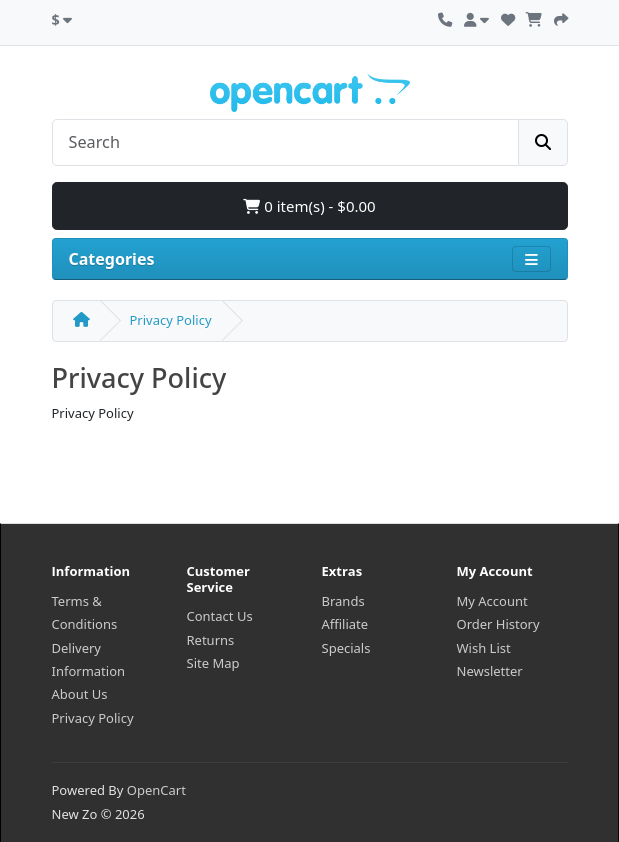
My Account (492, 601)
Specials (346, 648)
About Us (80, 694)
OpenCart (156, 790)
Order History (498, 624)
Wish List (484, 648)
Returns (211, 640)
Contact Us (220, 616)
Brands (343, 601)
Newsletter (490, 671)
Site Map (213, 663)
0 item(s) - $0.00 (309, 206)
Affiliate (345, 624)
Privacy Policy (171, 320)
